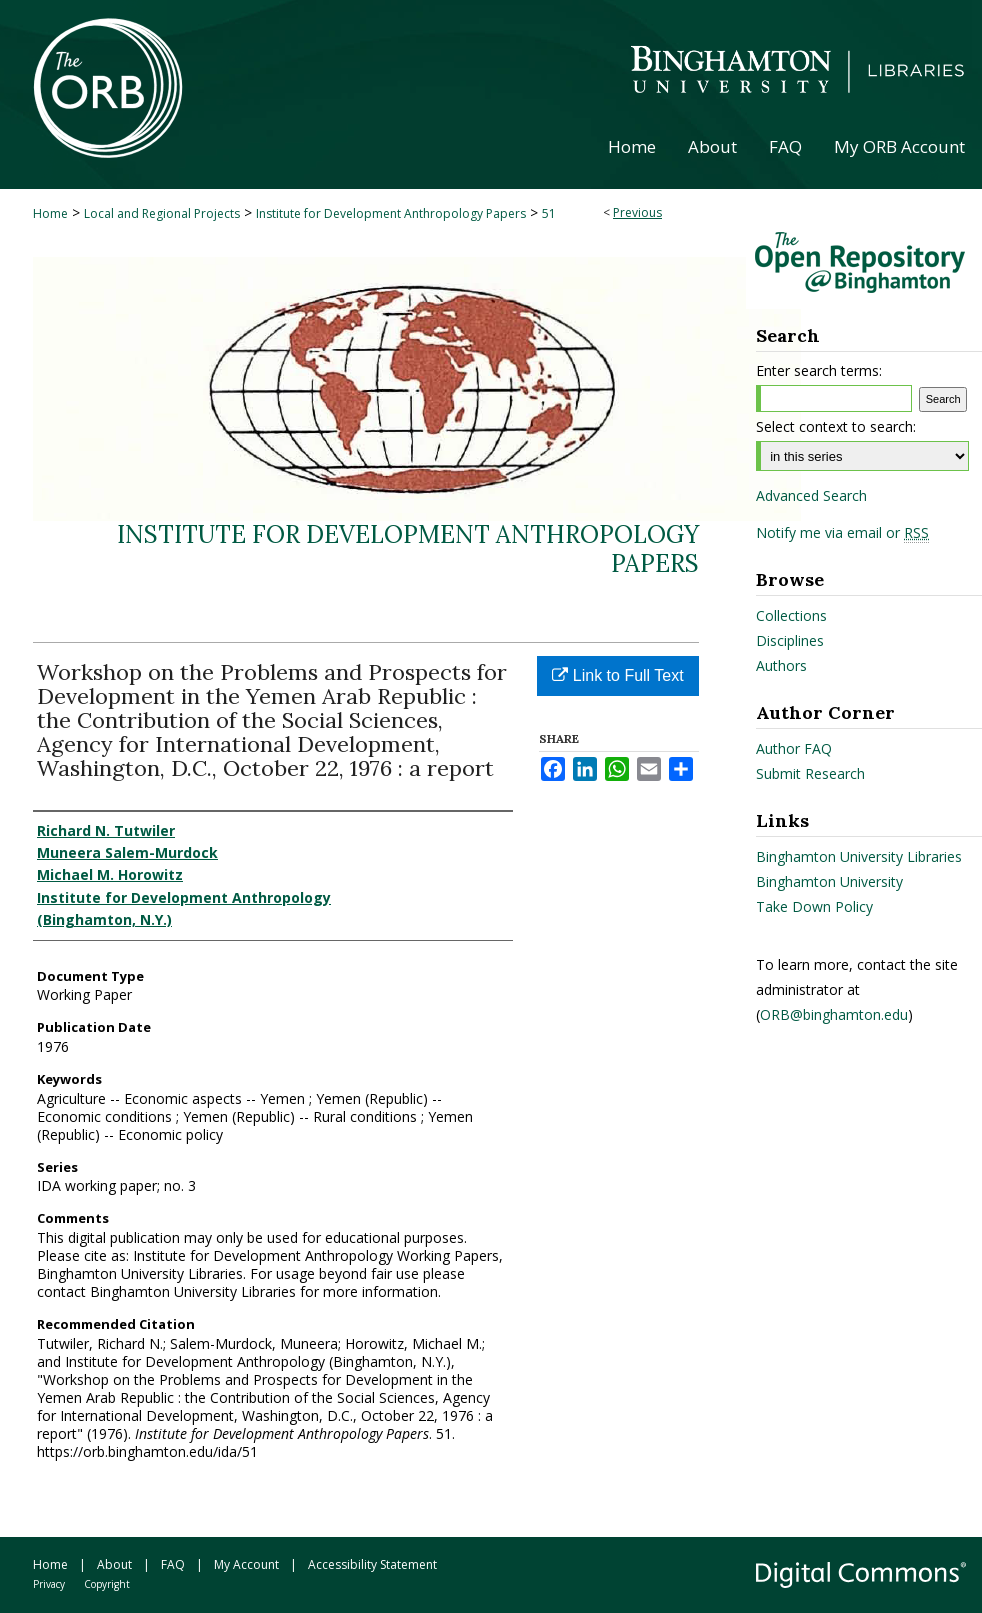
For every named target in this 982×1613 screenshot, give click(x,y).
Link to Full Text (617, 675)
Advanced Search (811, 495)
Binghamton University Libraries (859, 856)
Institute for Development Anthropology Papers (391, 213)
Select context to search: (836, 426)
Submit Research (810, 773)
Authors (781, 665)
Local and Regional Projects (162, 213)
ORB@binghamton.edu (834, 1014)
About (114, 1564)
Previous (637, 212)
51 (549, 213)
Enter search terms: (819, 370)
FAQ (173, 1564)
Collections (791, 615)
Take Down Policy (814, 906)
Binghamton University (829, 881)
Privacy (49, 1584)
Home (50, 213)
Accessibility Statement (372, 1564)
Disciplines (790, 640)
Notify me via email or (842, 533)
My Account (246, 1564)
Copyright (107, 1584)
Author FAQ (794, 748)
